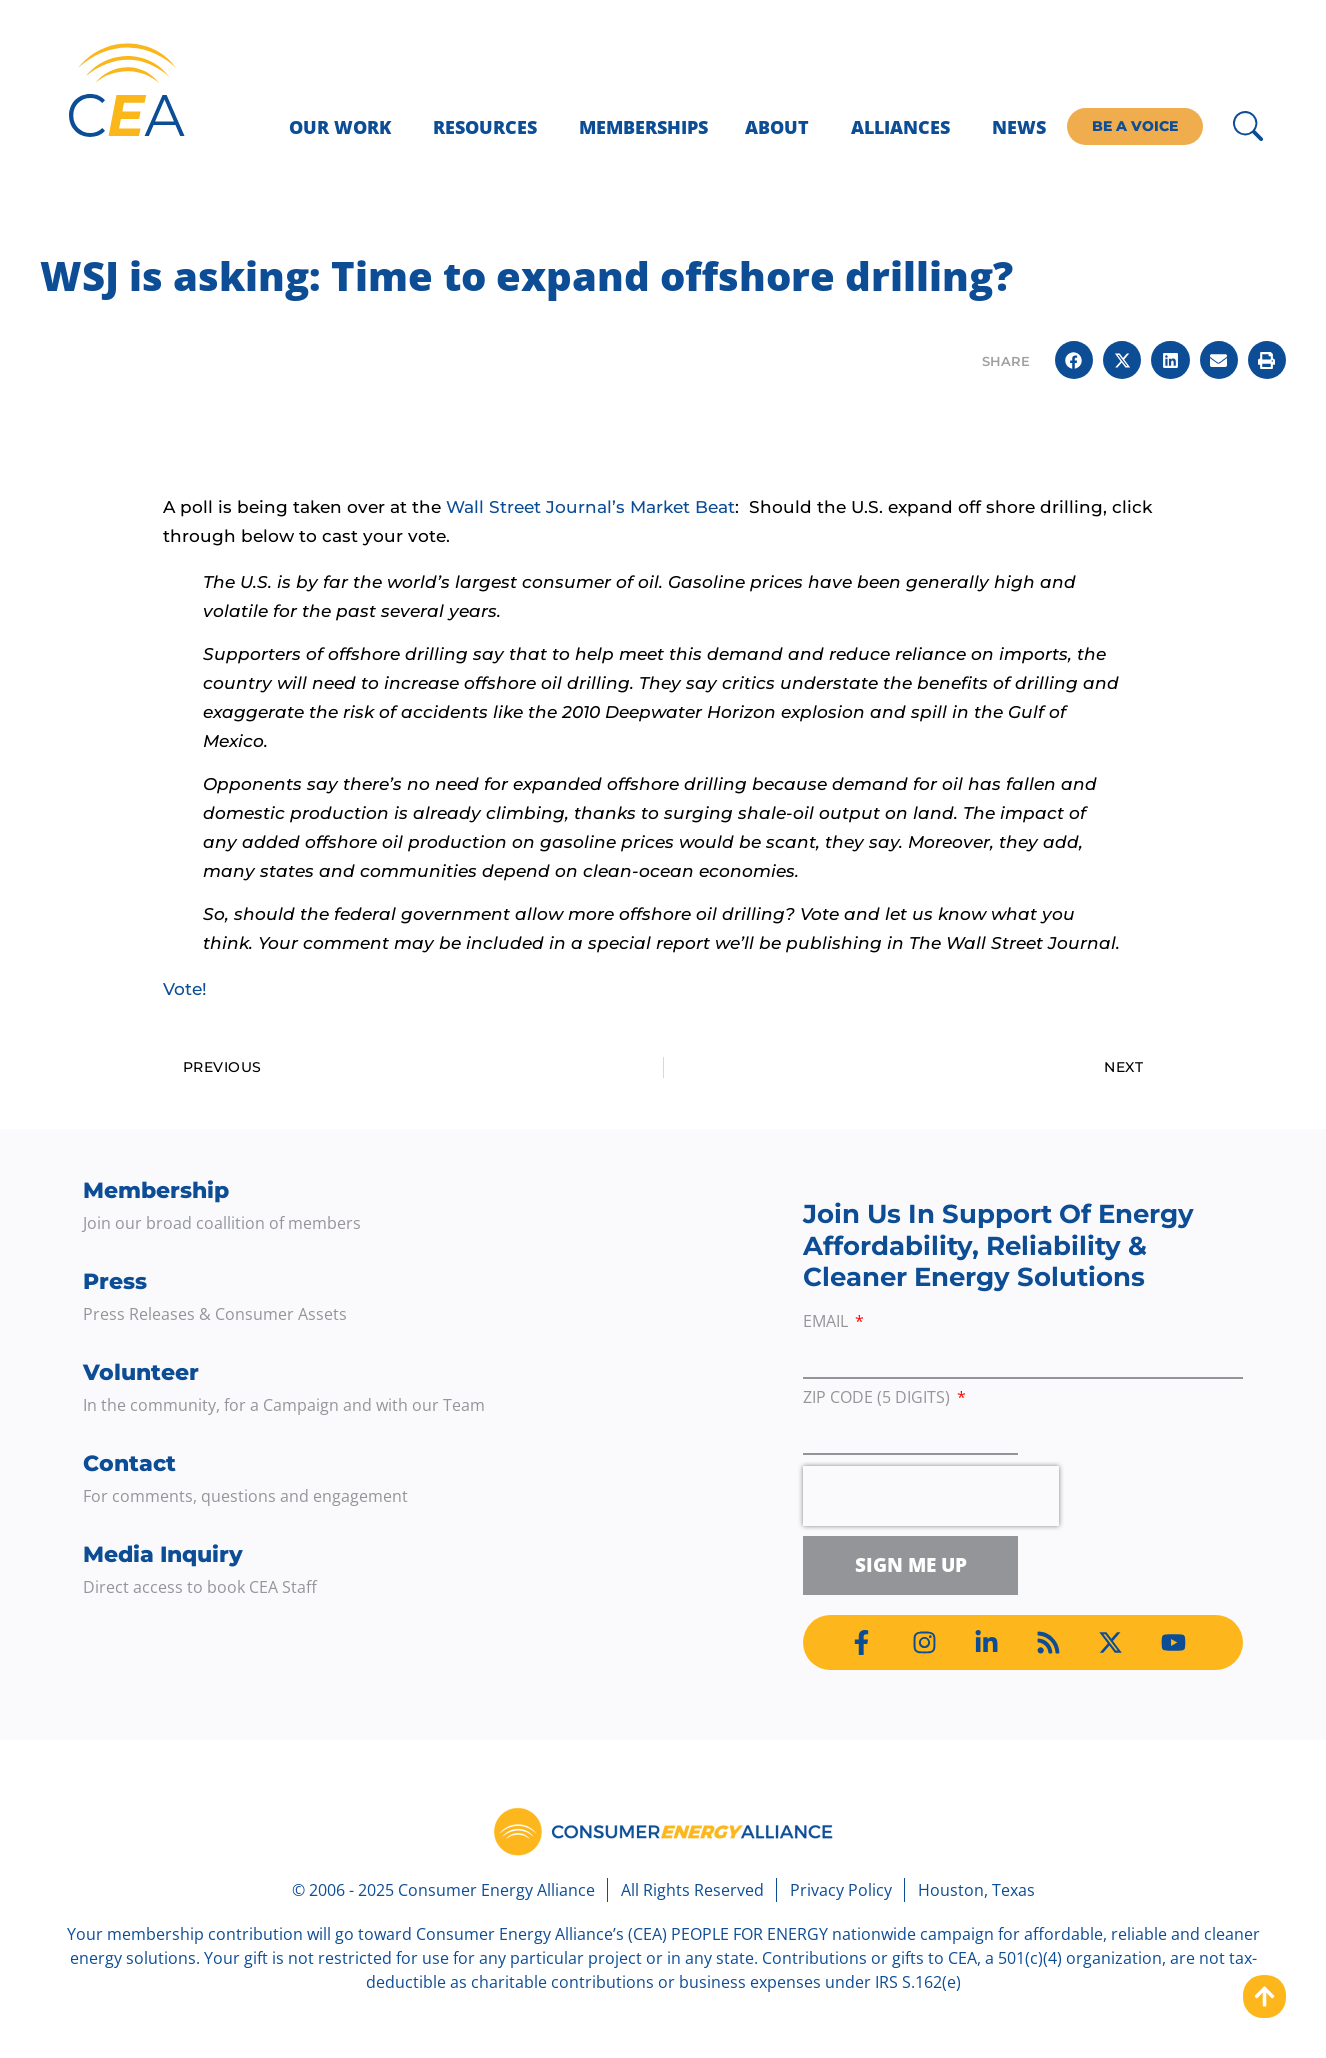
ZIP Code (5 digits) (878, 1398)
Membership (156, 1190)
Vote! (185, 989)
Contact (129, 1463)
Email (827, 1322)
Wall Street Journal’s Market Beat (590, 507)
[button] (1074, 360)
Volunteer (141, 1372)
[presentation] (931, 1496)
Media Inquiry (163, 1554)
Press (115, 1281)
